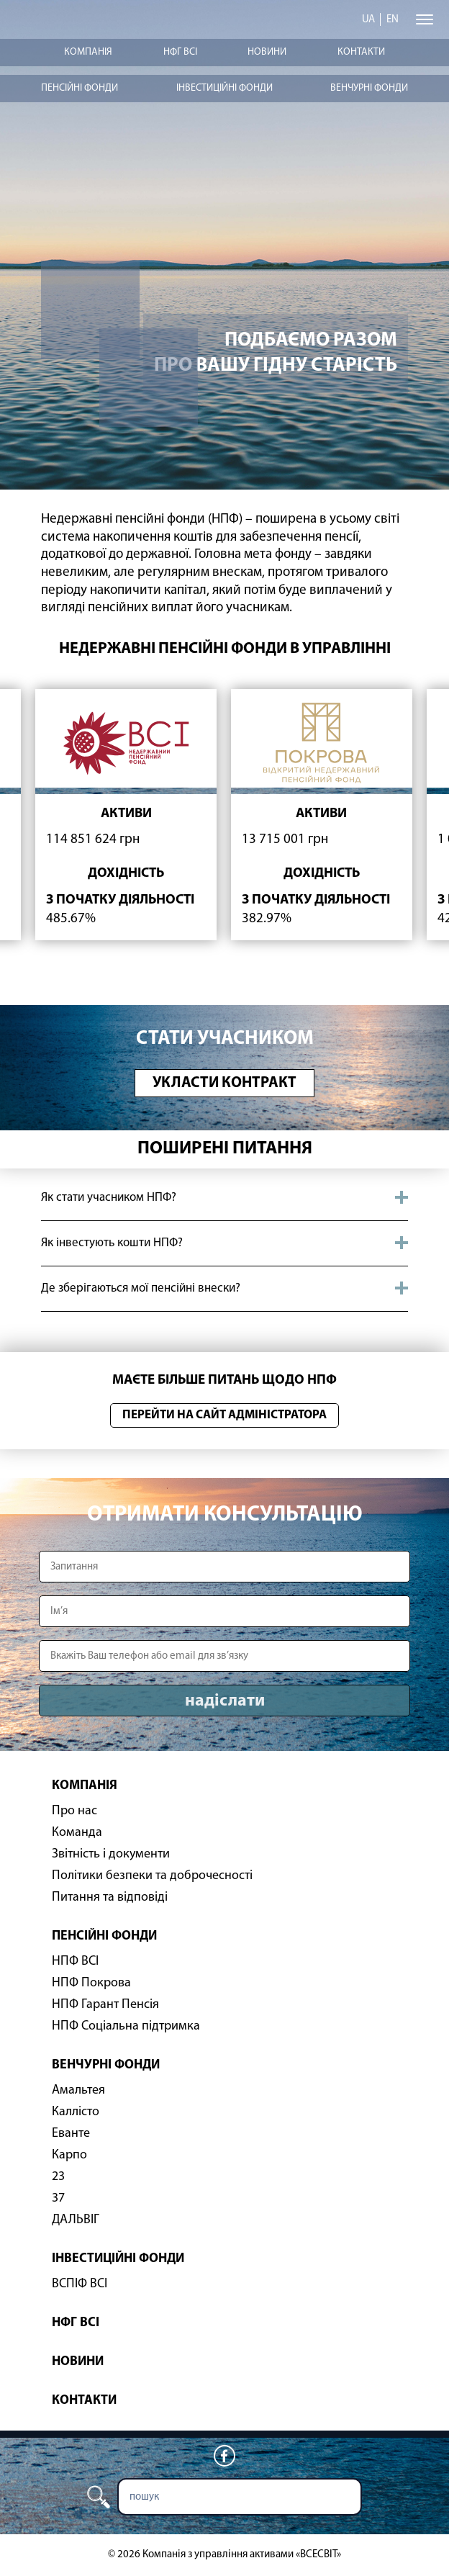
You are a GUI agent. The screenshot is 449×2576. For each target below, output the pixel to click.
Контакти (361, 52)
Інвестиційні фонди (224, 88)
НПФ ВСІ (75, 1961)
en (392, 19)
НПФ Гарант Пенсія (105, 2005)
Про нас (74, 1811)
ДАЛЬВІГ (75, 2220)
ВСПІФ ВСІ (79, 2284)
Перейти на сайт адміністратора (224, 1415)
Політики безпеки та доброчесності (152, 1876)
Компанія (88, 52)
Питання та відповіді (110, 1897)
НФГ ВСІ (180, 52)
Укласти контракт (224, 1083)
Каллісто (75, 2112)
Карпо (69, 2155)
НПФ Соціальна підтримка (126, 2026)
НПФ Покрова (91, 1983)
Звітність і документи (111, 1854)
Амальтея (78, 2090)
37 (58, 2198)
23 (58, 2177)
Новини (267, 52)
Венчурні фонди (369, 88)
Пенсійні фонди (79, 88)
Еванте (71, 2133)
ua (368, 19)
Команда (77, 1832)
